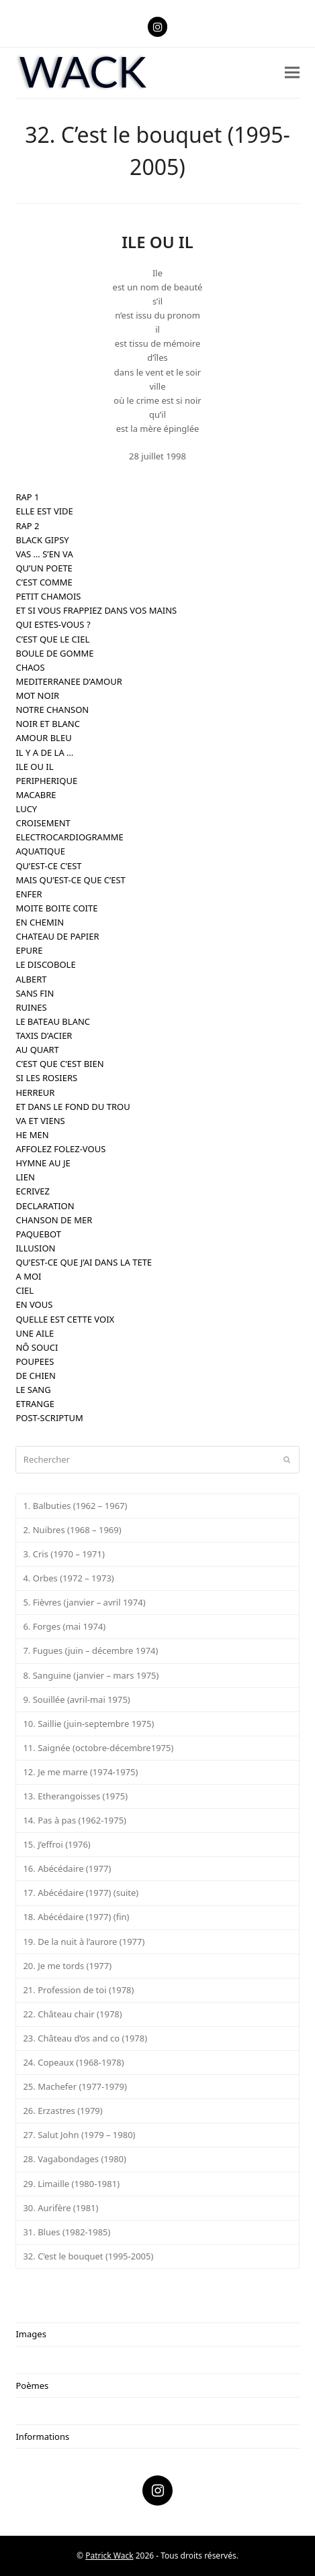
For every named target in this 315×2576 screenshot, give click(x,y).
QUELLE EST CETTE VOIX (64, 1319)
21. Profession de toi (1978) (78, 1990)
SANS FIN (34, 993)
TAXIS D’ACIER (43, 1035)
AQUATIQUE (40, 851)
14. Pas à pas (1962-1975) (74, 1820)
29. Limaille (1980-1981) (71, 2184)
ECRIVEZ (32, 1191)
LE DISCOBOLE (45, 964)
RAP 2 (27, 526)
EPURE (28, 950)
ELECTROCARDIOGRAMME (69, 837)
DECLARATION (44, 1206)
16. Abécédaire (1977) (67, 1868)
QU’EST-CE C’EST (48, 866)
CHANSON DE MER (53, 1220)
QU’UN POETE (43, 568)
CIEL (24, 1290)
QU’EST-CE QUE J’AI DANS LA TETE (83, 1262)
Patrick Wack (109, 2555)
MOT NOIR (37, 695)
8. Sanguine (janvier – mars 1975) (91, 1675)
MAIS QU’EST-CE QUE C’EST (70, 880)
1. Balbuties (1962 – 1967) (75, 1506)
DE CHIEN (35, 1375)
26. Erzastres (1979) (62, 2111)
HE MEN (31, 1135)
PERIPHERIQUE (46, 781)
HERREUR (34, 1092)
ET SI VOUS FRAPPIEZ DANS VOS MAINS (96, 610)
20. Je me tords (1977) (67, 1966)
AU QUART (36, 1050)
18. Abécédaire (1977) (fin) (76, 1917)
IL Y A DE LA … (44, 752)
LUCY (26, 809)
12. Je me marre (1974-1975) (80, 1772)
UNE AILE (34, 1333)
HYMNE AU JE (42, 1163)
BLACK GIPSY (42, 540)
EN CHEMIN (39, 922)
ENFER (28, 894)
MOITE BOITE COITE (56, 908)
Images (30, 2334)
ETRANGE (34, 1404)
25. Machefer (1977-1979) (74, 2086)
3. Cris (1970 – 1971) (63, 1554)
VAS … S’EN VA (44, 554)
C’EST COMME (43, 582)
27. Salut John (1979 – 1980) (79, 2135)
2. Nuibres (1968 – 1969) (72, 1530)
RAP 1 (27, 497)
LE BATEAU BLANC (52, 1021)
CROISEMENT (42, 823)
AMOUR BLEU (43, 738)
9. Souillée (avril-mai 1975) (76, 1699)
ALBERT (30, 979)
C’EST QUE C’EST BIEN (59, 1064)
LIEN (24, 1177)
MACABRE (35, 795)
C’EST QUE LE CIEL (52, 639)
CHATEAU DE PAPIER (57, 936)
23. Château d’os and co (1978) (85, 2038)
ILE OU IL (34, 767)
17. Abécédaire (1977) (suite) (80, 1893)
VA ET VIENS (39, 1121)
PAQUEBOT (38, 1234)
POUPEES (34, 1361)
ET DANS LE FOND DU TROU (72, 1107)
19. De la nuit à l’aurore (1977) (83, 1942)
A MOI (28, 1276)
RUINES (30, 1007)
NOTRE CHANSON (52, 710)
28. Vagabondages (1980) (74, 2159)
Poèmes (31, 2385)
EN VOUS (33, 1304)
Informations (42, 2436)
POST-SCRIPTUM (49, 1418)
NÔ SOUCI (36, 1347)
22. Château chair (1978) (72, 2014)
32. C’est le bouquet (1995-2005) (88, 2256)
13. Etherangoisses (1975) (75, 1796)
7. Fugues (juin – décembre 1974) (90, 1650)
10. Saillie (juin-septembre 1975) (88, 1724)
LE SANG (32, 1390)
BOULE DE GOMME (54, 653)
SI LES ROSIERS (46, 1078)
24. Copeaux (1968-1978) (73, 2062)
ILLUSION (35, 1248)
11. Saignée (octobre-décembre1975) (98, 1748)
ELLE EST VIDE (44, 511)
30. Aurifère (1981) (60, 2208)
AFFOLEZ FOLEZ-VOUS (60, 1149)
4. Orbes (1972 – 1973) (68, 1578)
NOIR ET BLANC (47, 724)
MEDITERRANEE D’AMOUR (68, 681)
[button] (292, 72)
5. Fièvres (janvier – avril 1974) (84, 1602)
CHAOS (29, 667)
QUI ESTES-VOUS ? (52, 624)
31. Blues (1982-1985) (66, 2232)
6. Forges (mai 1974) (64, 1626)
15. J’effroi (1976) (56, 1844)
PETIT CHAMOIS (48, 596)
